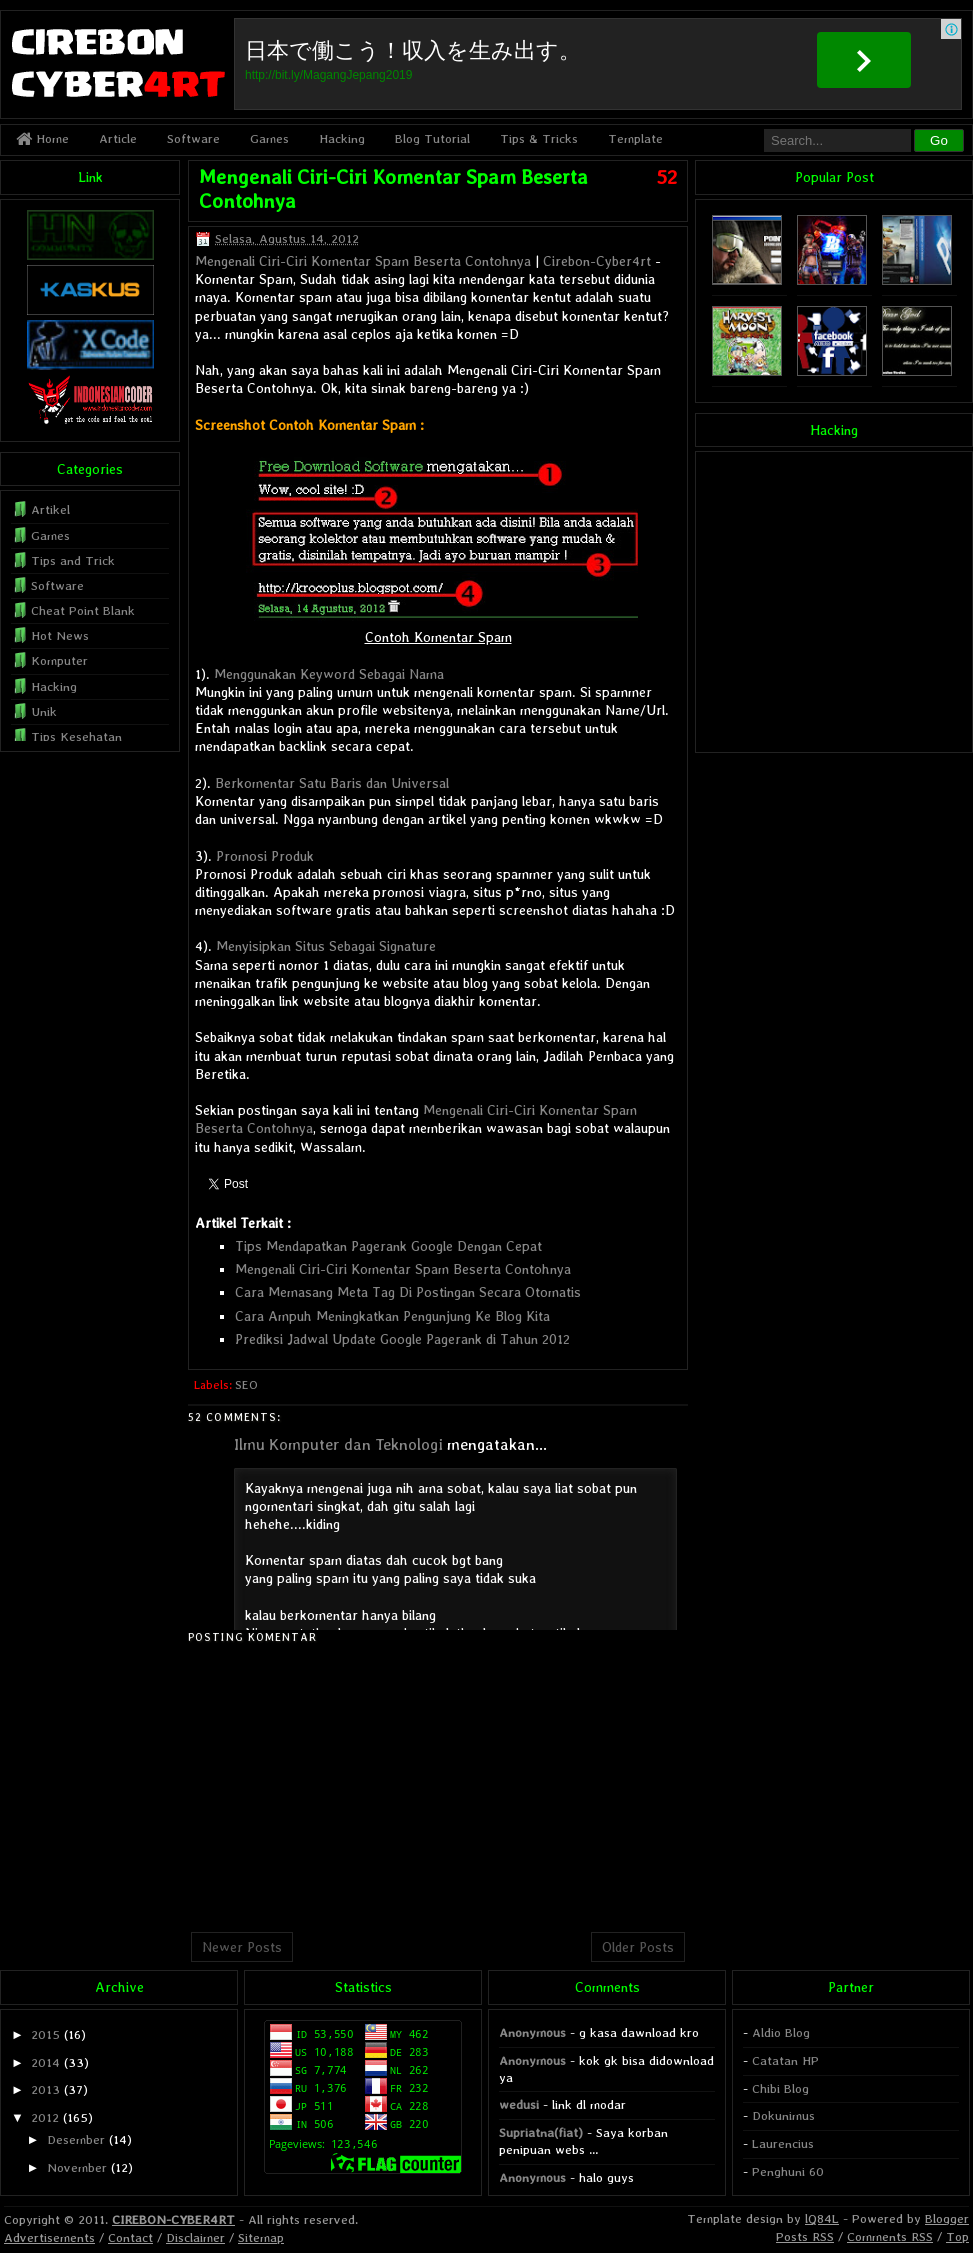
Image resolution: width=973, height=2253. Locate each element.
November (77, 2167)
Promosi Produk (265, 856)
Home (42, 138)
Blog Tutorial (432, 138)
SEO (246, 1385)
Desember (76, 2139)
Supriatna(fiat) (541, 2132)
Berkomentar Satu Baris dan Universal (332, 783)
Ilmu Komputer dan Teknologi (338, 1444)
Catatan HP (785, 2060)
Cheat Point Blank (83, 610)
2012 (45, 2117)
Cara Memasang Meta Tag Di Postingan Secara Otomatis (408, 1292)
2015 (45, 2034)
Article (118, 138)
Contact (130, 2237)
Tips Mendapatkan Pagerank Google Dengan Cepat (388, 1246)
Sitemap (261, 2237)
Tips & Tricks (539, 138)
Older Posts (638, 1947)
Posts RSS (805, 2236)
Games (269, 138)
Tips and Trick (73, 560)
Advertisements (49, 2237)
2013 (45, 2089)
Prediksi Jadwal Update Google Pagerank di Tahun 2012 (402, 1339)
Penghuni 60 (788, 2171)
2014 (45, 2062)
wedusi (519, 2104)
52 (666, 177)
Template (635, 138)
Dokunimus (783, 2115)
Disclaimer (195, 2237)
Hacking (342, 138)
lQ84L (822, 2218)
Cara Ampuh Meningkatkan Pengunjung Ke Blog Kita (392, 1316)
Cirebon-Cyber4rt (597, 261)
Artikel (50, 509)
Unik (44, 711)
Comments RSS (890, 2236)
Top (957, 2236)
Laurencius (783, 2143)
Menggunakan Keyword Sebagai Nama (329, 674)
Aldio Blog (781, 2032)
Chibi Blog (780, 2088)
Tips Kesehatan (76, 736)
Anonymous (532, 2032)
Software (193, 138)
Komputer (59, 660)
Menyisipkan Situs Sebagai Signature (326, 946)
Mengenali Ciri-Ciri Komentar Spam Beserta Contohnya (363, 261)
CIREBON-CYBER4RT (173, 2219)
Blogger (947, 2218)
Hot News (60, 635)
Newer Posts (242, 1947)
